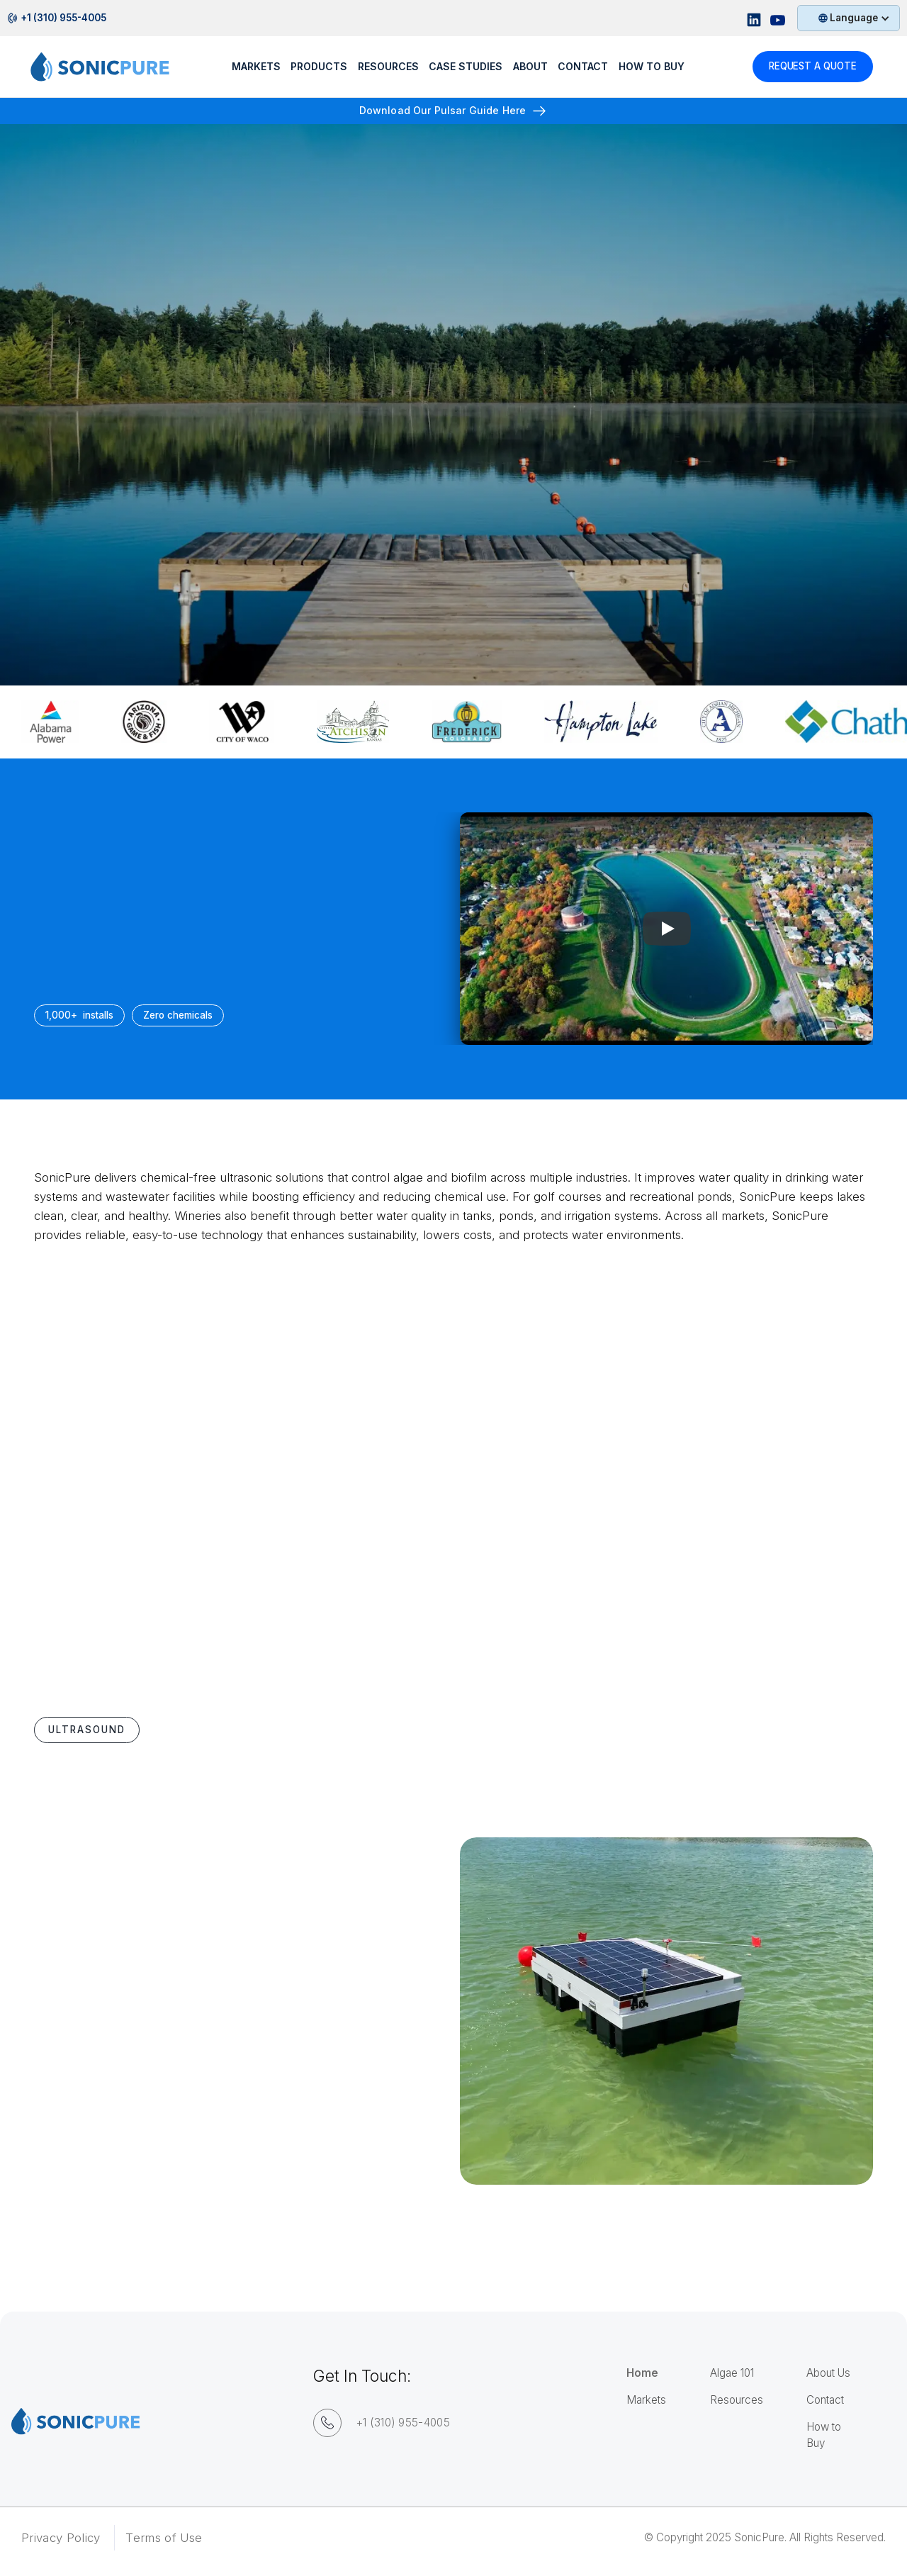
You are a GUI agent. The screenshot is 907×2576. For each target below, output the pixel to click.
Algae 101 (732, 2373)
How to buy (651, 71)
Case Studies (465, 71)
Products (318, 71)
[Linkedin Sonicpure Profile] (753, 18)
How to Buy (823, 2435)
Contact (582, 71)
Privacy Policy (60, 2538)
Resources (736, 2400)
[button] (849, 18)
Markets (255, 71)
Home (642, 2373)
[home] (113, 71)
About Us (828, 2373)
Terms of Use (163, 2538)
